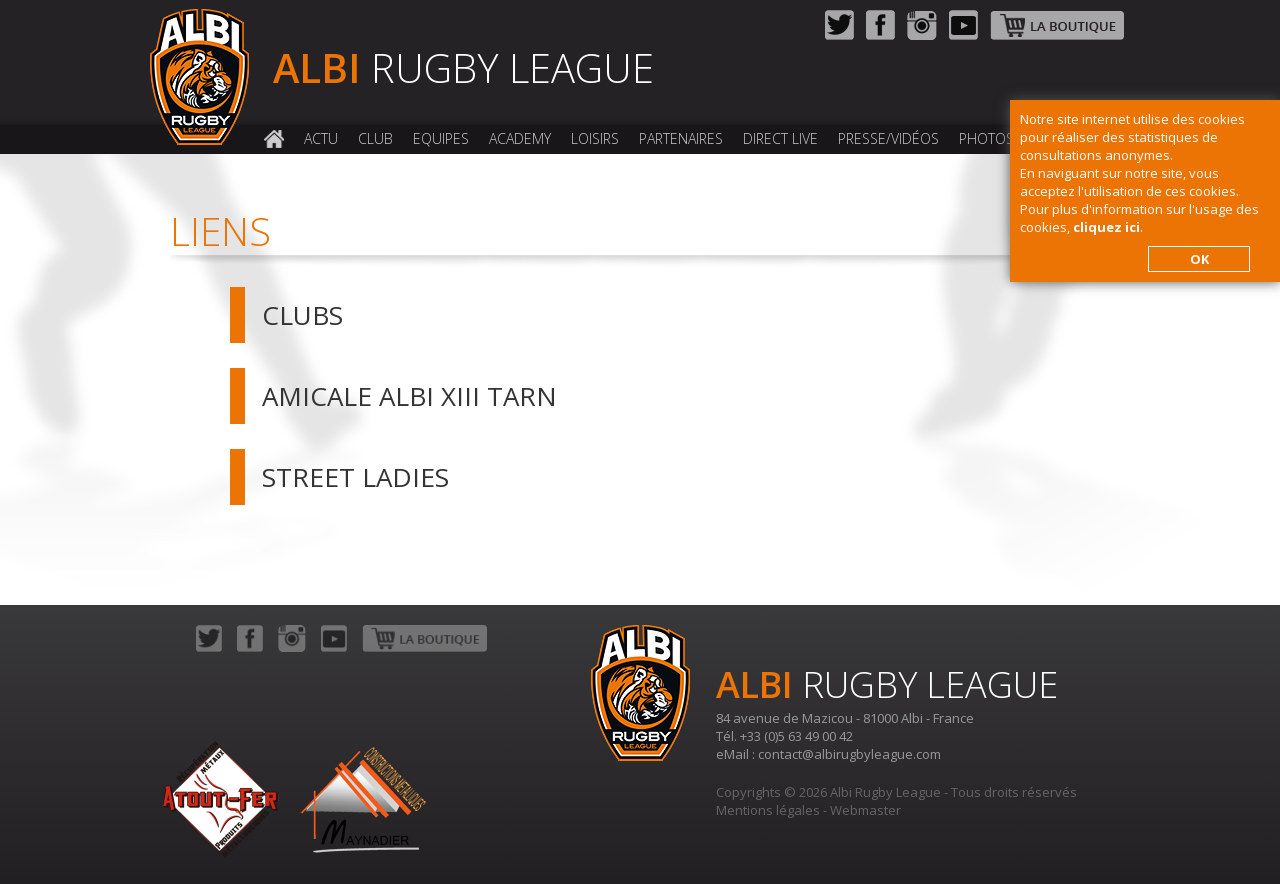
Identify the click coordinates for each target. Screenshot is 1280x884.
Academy (520, 138)
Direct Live (780, 138)
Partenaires (681, 138)
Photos (986, 138)
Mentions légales (768, 810)
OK (1199, 259)
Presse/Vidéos (888, 138)
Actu (321, 138)
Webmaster (865, 810)
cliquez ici (1106, 227)
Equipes (441, 138)
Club (375, 138)
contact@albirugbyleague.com (849, 754)
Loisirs (595, 138)
